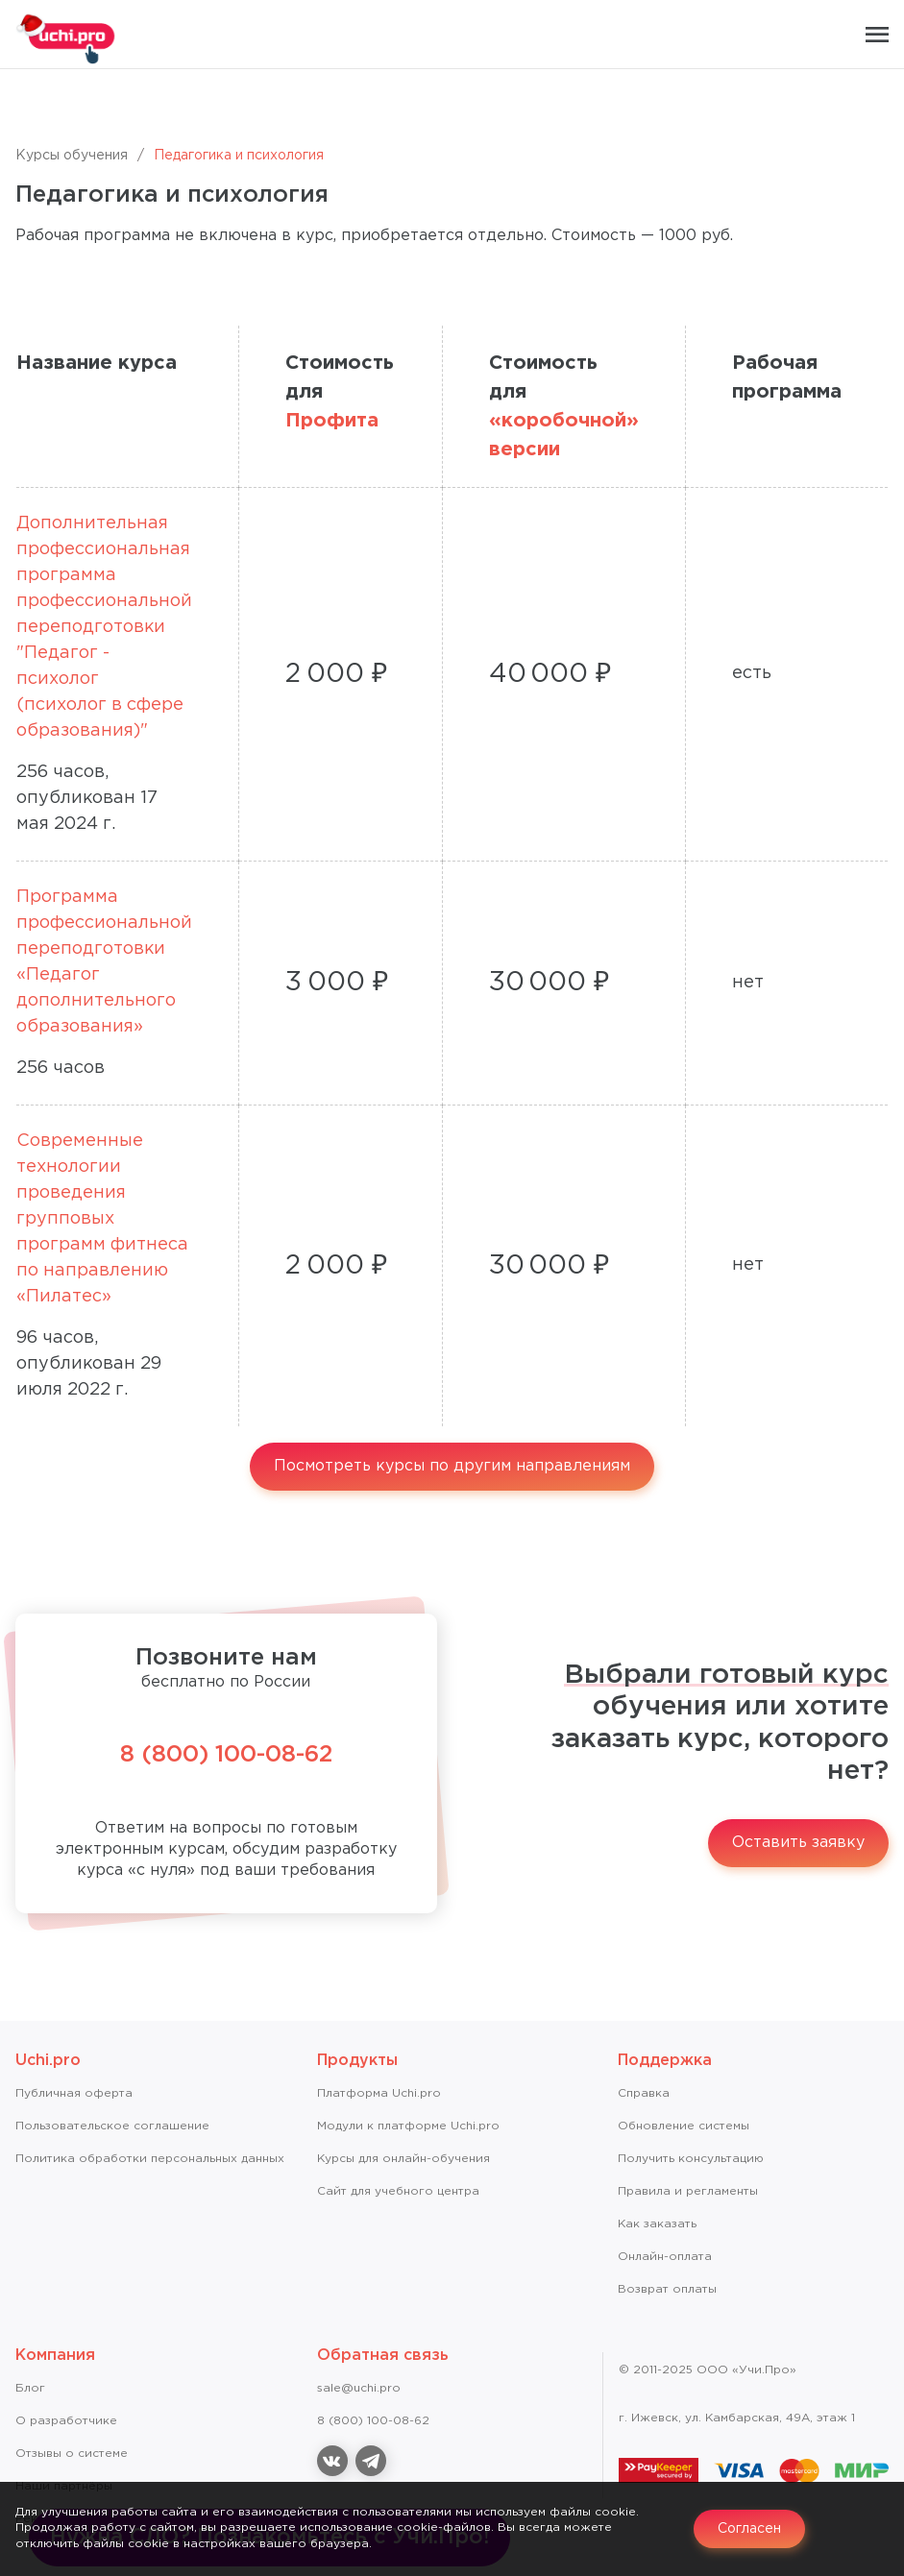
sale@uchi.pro (359, 2388)
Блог (30, 2388)
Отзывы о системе (71, 2453)
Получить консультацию (691, 2158)
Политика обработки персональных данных (149, 2158)
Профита (332, 420)
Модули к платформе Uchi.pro (408, 2126)
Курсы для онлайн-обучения (403, 2158)
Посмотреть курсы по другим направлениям (452, 1466)
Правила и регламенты (688, 2191)
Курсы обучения (71, 155)
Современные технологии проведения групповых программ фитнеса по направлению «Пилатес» (102, 1218)
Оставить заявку (798, 1842)
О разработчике (66, 2421)
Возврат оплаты (667, 2289)
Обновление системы (683, 2126)
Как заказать (657, 2224)
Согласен (749, 2529)
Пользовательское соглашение (112, 2126)
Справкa (644, 2093)
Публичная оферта (74, 2093)
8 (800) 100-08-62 (226, 1754)
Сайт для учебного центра (398, 2191)
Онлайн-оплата (665, 2256)
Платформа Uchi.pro (379, 2093)
